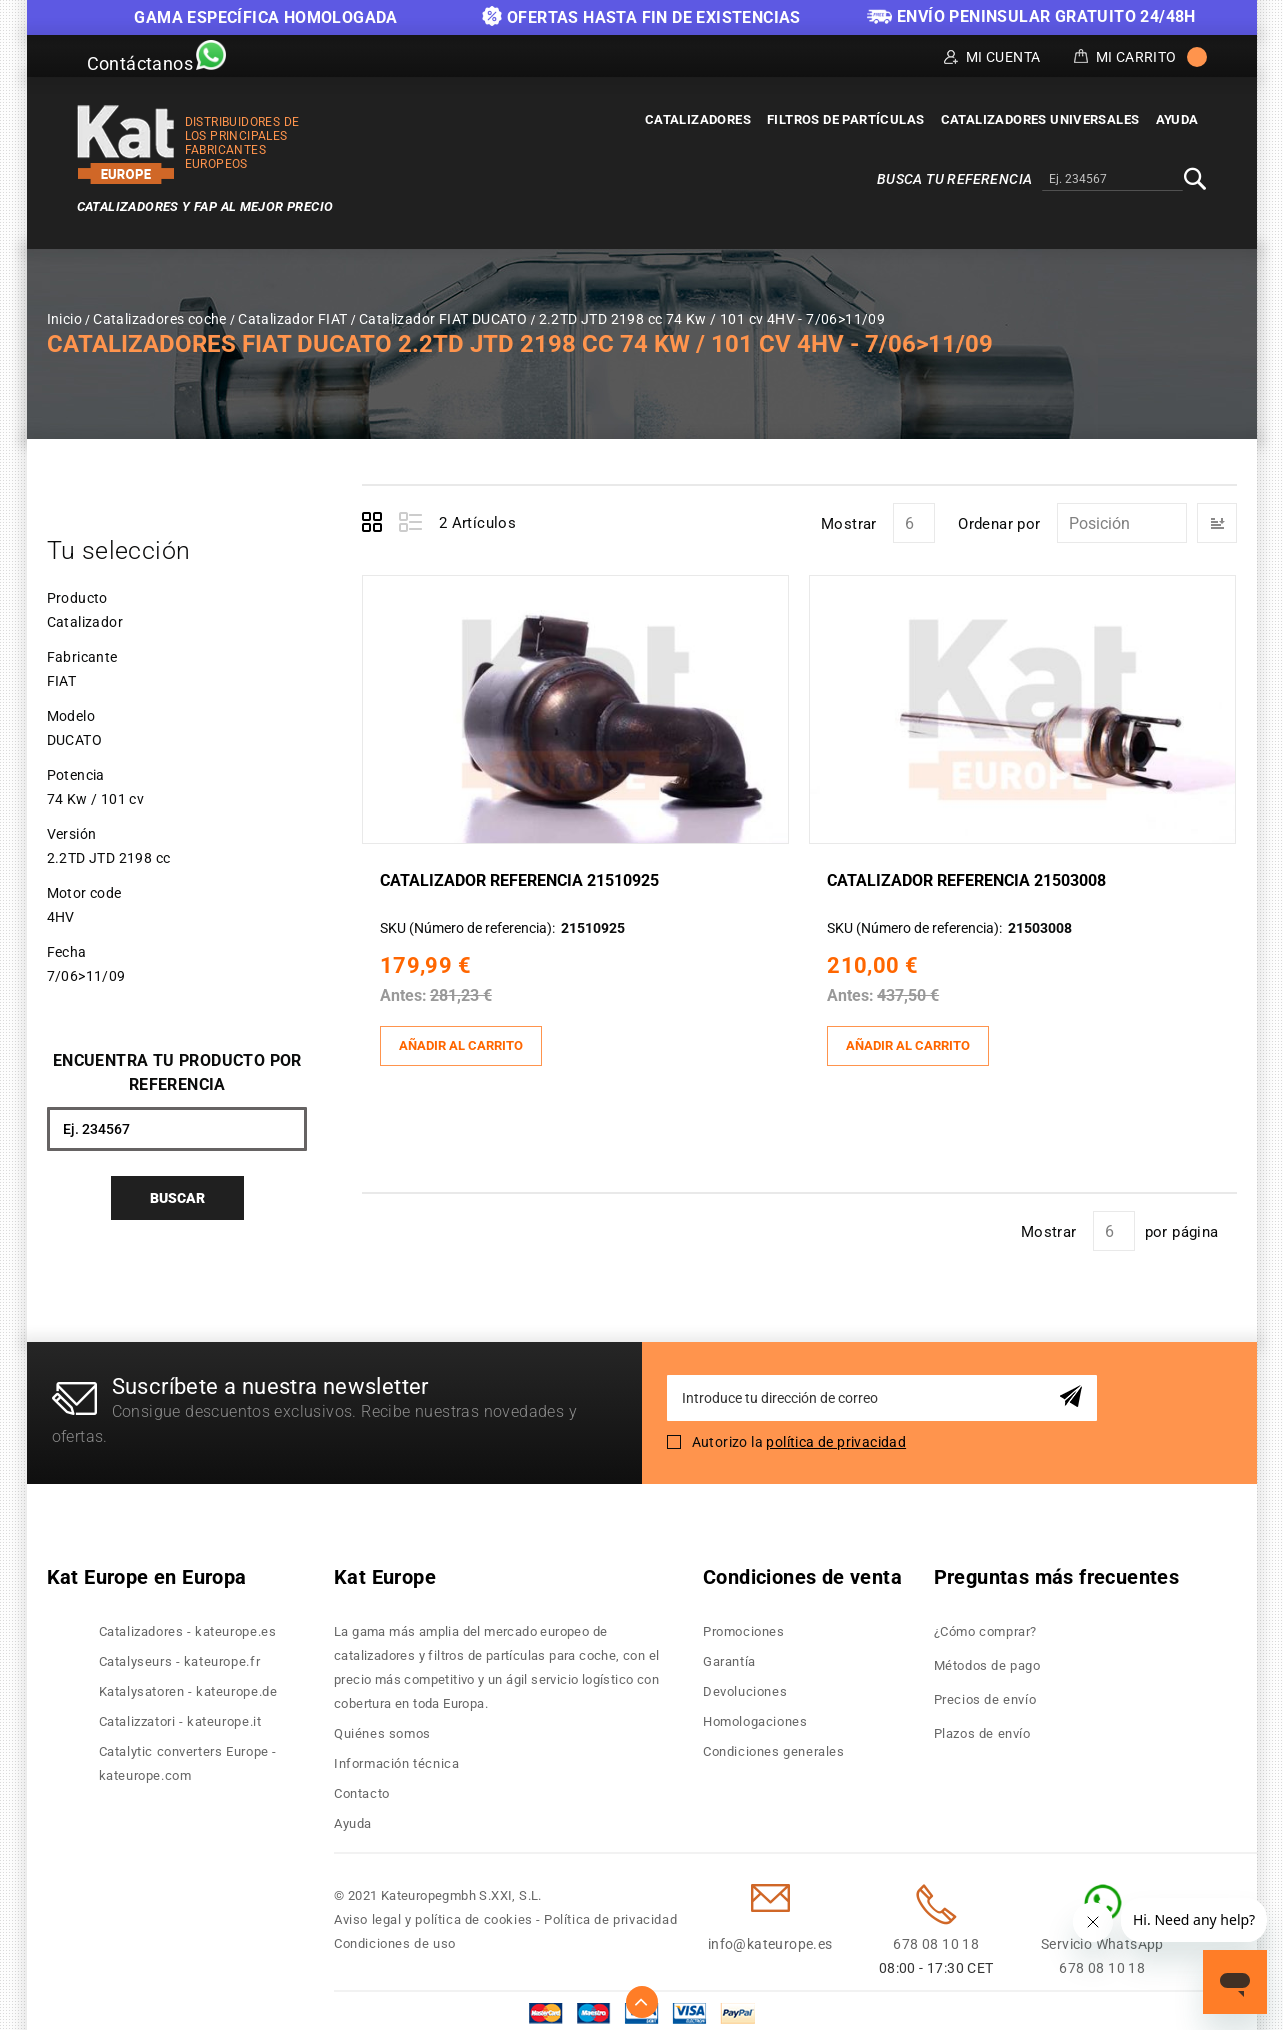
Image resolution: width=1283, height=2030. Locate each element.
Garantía (729, 1654)
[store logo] (126, 144)
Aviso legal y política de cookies (433, 1912)
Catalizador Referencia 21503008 (973, 878)
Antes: (410, 993)
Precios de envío (985, 1692)
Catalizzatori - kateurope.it (180, 1714)
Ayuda (353, 1816)
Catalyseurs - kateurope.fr (180, 1654)
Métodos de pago (987, 1658)
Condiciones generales (774, 1744)
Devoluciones (745, 1684)
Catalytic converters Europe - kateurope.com (188, 1756)
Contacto (362, 1786)
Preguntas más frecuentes (1057, 1570)
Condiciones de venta (802, 1570)
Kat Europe (385, 1570)
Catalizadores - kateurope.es (188, 1624)
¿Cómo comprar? (985, 1624)
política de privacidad (836, 1435)
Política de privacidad (610, 1912)
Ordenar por (999, 524)
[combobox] (1112, 180)
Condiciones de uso (395, 1936)
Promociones (744, 1624)
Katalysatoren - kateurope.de (188, 1684)
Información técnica (396, 1756)
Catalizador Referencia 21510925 (526, 878)
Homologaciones (755, 1714)
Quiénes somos (382, 1726)
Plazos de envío (982, 1726)
